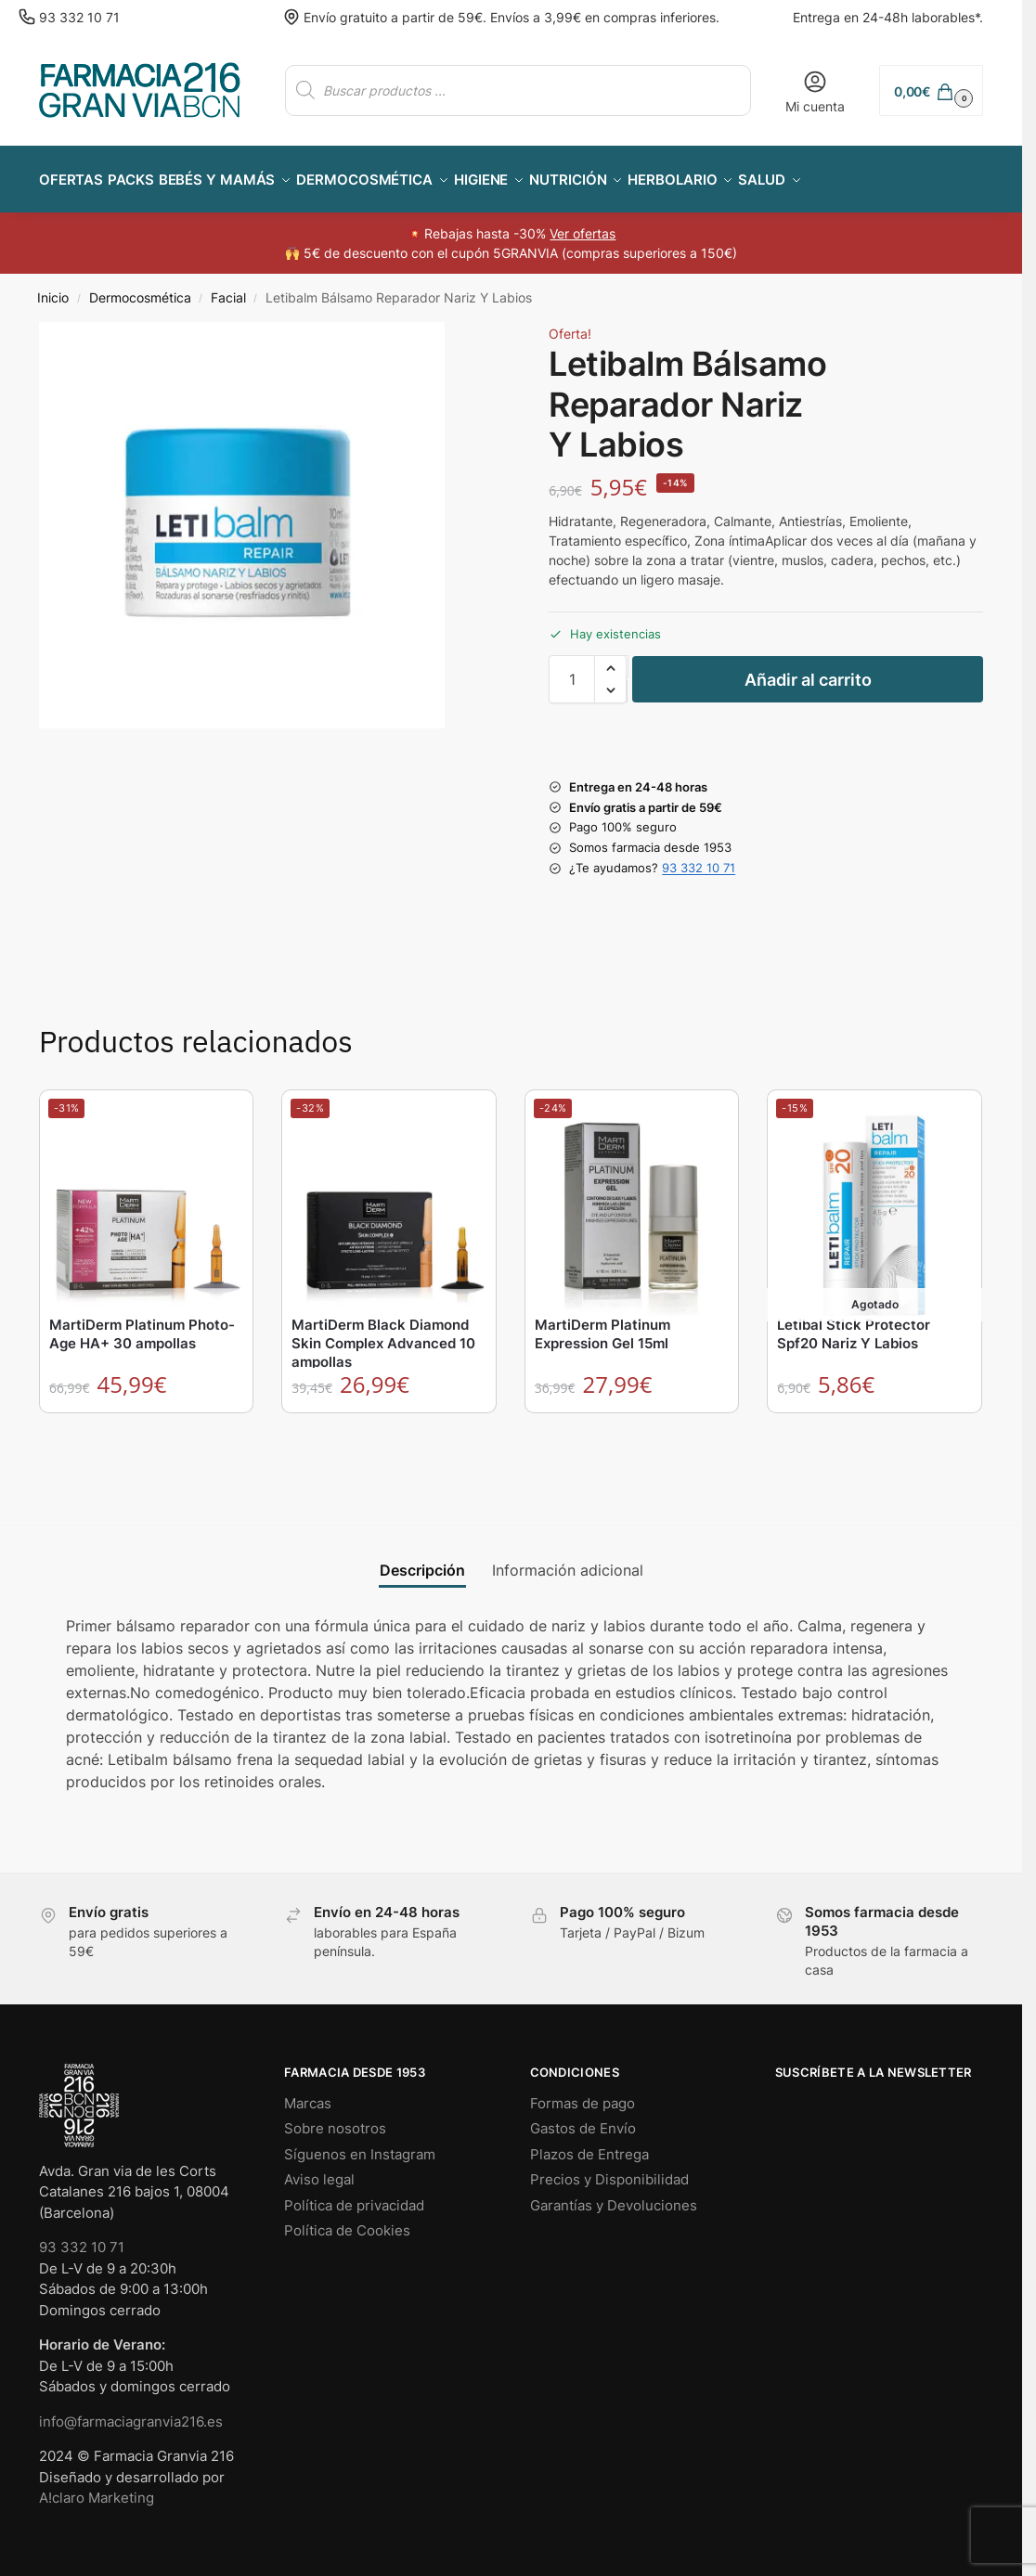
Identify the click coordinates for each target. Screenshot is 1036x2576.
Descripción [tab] (422, 1560)
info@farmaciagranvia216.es (131, 2411)
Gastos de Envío (583, 2118)
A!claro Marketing (96, 2487)
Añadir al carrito (808, 669)
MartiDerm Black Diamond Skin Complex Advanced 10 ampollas (383, 1333)
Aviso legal (319, 2169)
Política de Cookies (347, 2220)
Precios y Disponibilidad (609, 2169)
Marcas (307, 2093)
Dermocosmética (140, 287)
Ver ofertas (582, 223)
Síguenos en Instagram (359, 2144)
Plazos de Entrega (589, 2144)
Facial (228, 287)
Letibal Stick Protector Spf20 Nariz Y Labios (853, 1324)
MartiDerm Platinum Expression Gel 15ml (602, 1324)
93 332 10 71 (79, 17)
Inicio (53, 287)
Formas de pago (582, 2093)
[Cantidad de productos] (572, 669)
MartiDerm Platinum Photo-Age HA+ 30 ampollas (142, 1324)
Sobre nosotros (335, 2118)
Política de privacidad (354, 2195)
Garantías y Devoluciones (613, 2195)
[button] (931, 90)
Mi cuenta (815, 91)
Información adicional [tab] (567, 1560)
